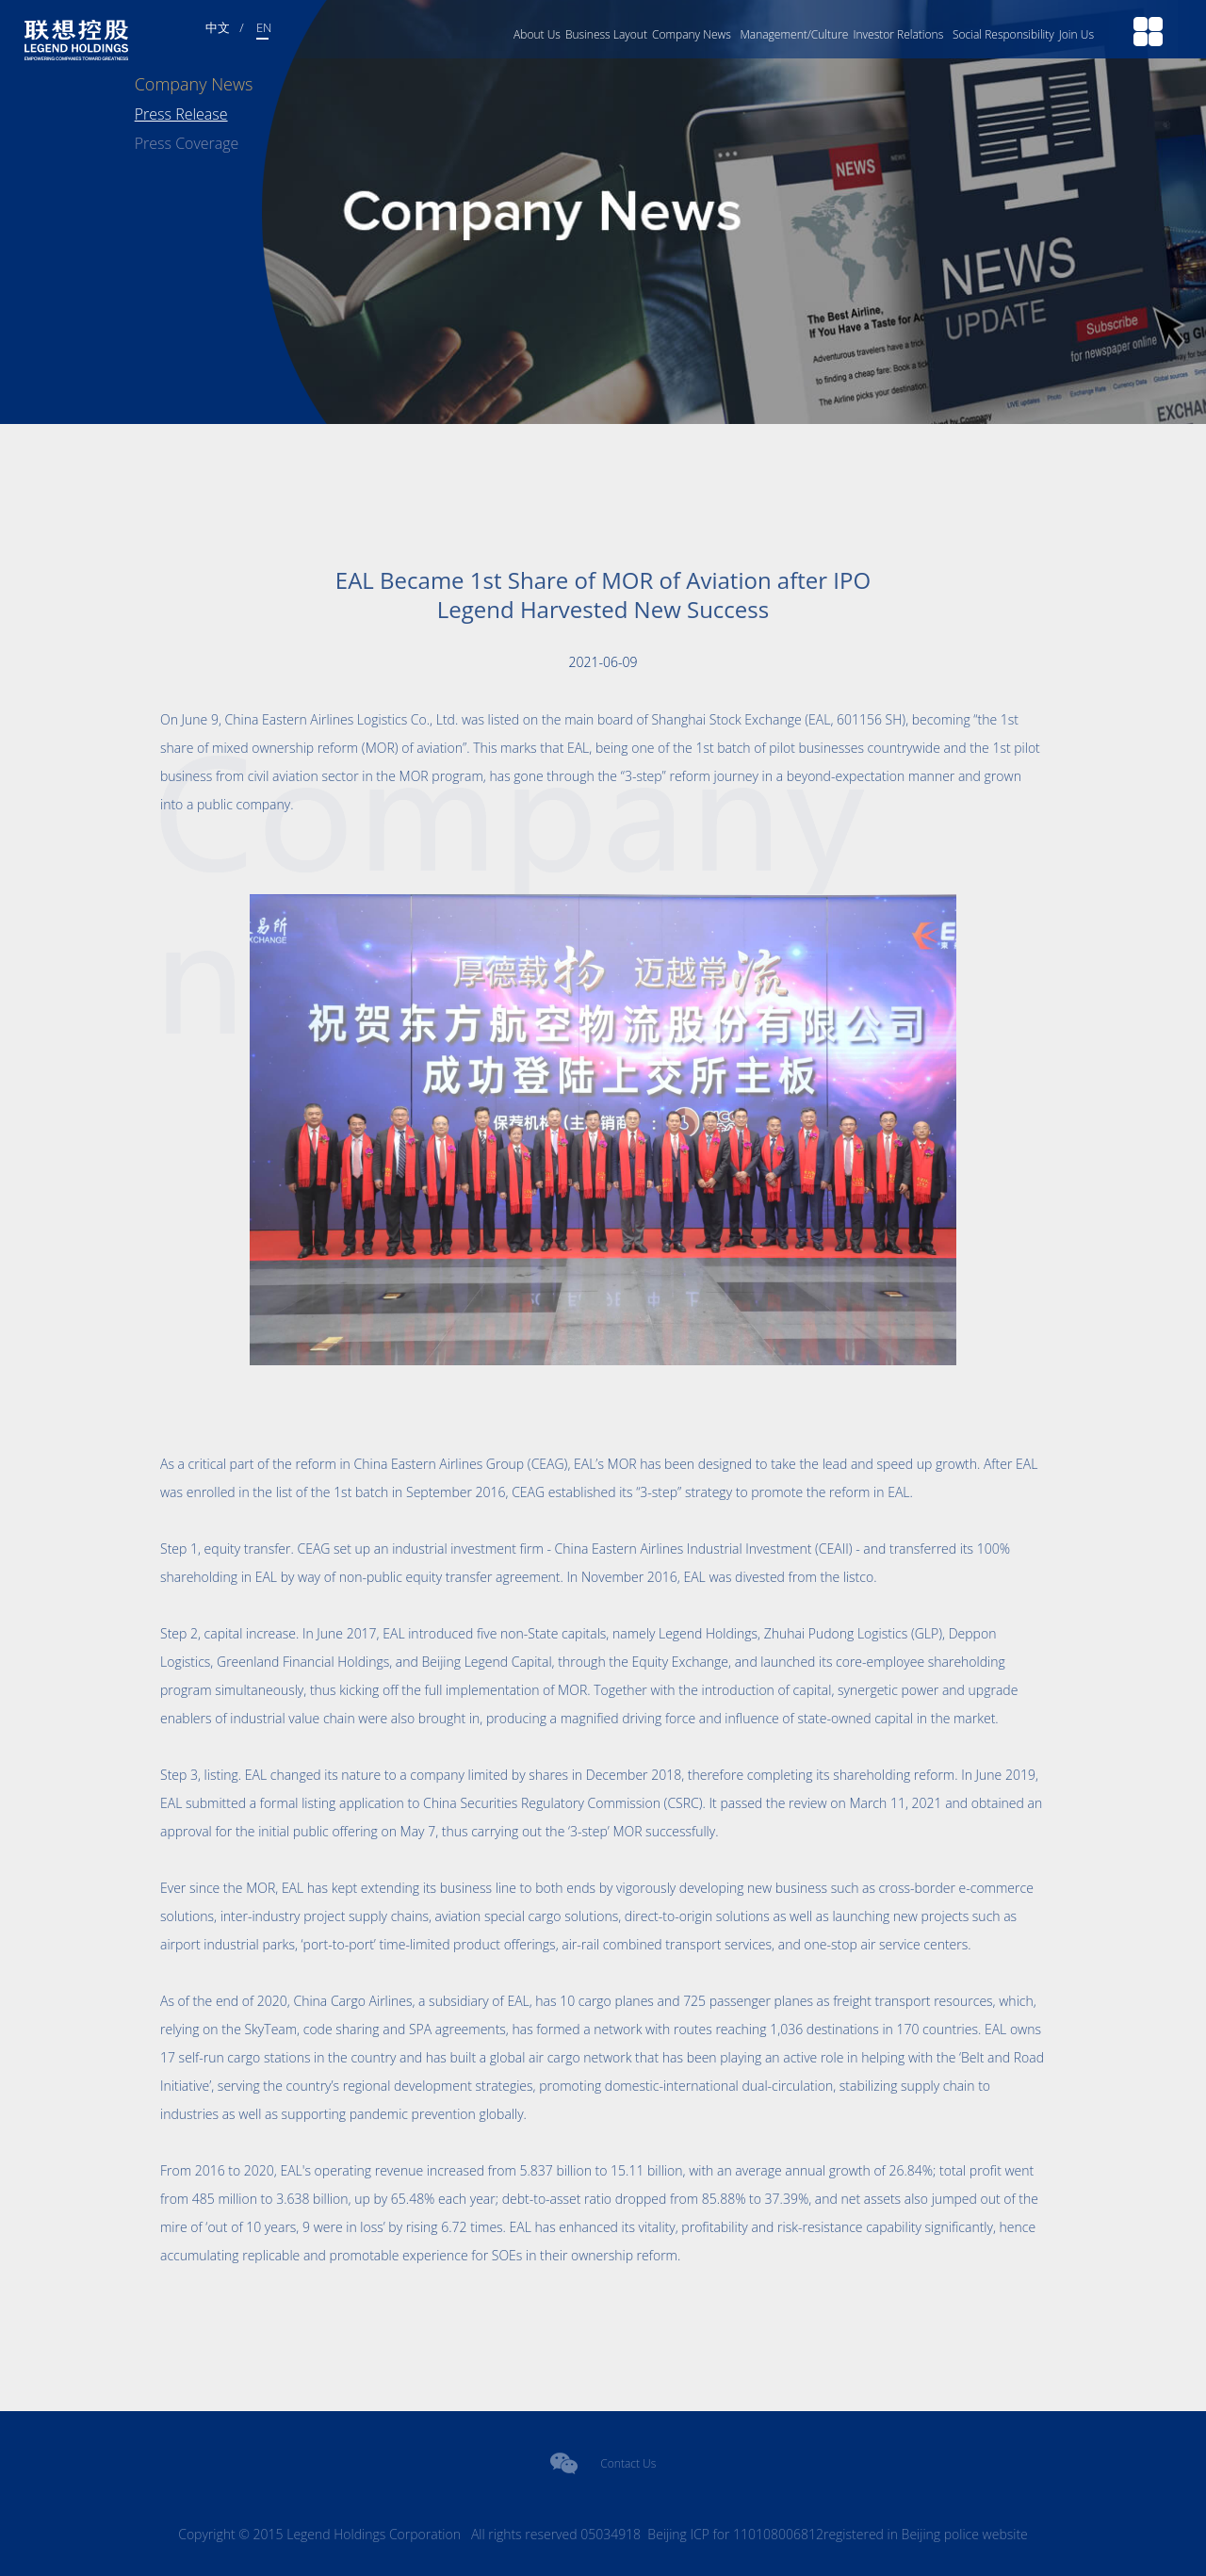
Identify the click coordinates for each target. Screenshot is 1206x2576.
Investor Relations (898, 34)
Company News (691, 34)
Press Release (181, 114)
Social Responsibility (1003, 34)
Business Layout (606, 34)
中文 (217, 27)
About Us (537, 34)
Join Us (1076, 34)
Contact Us (628, 2463)
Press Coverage (187, 143)
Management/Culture (794, 34)
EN (264, 27)
